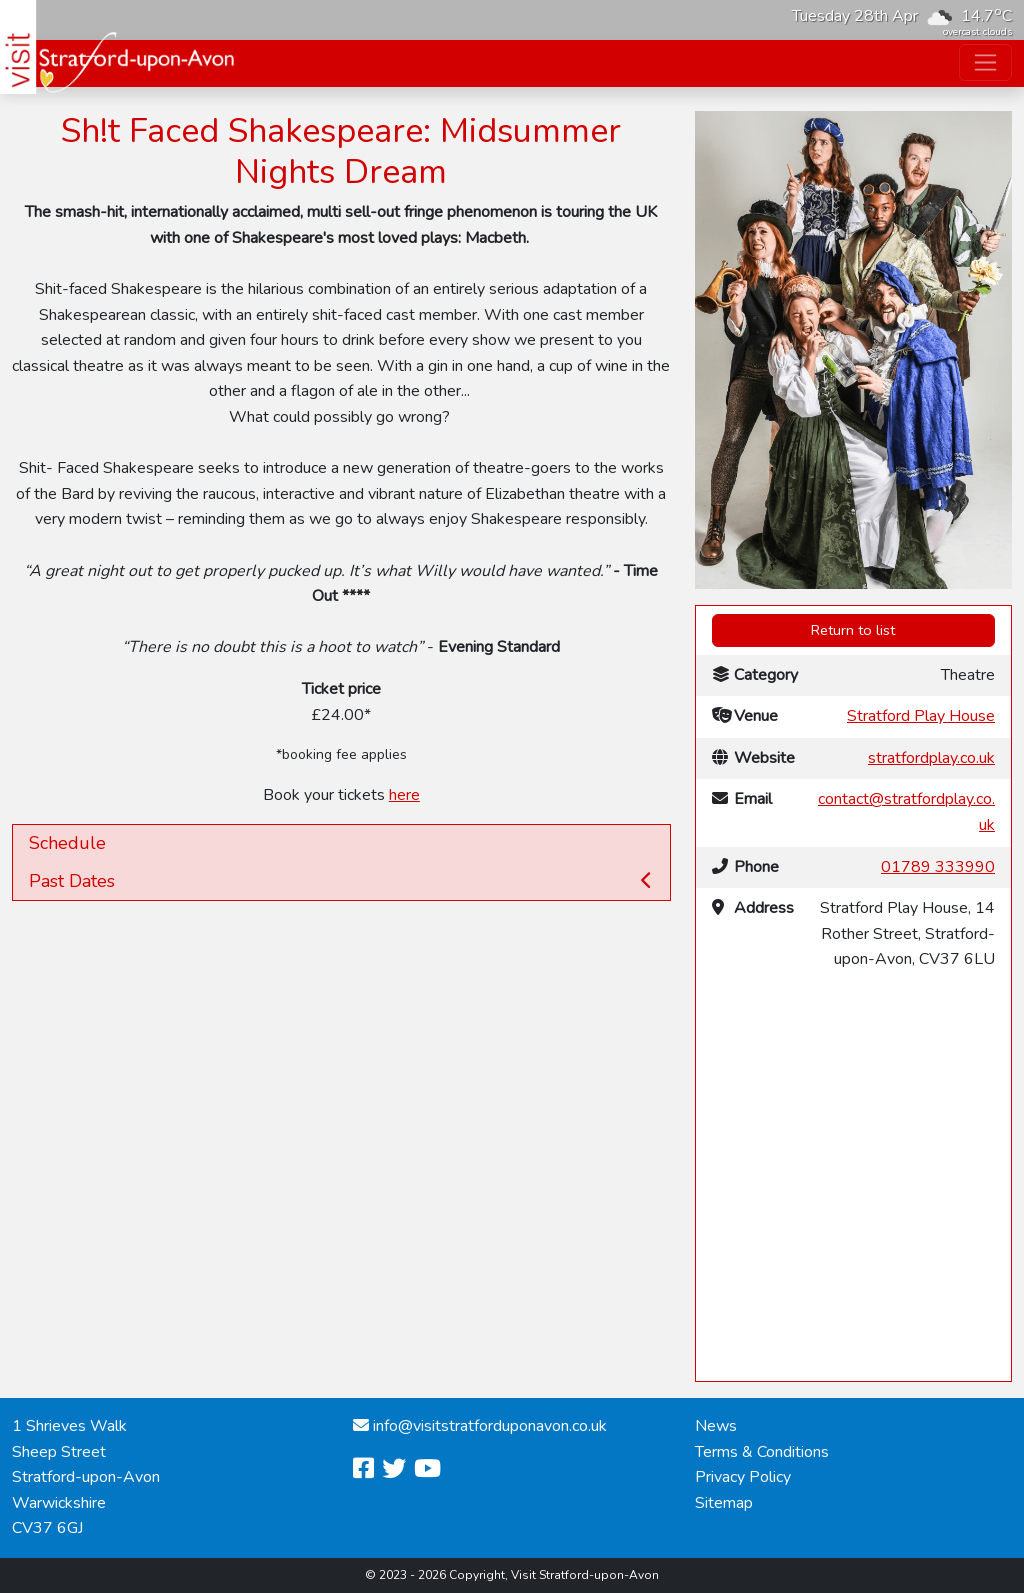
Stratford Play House (921, 716)
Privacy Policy (743, 1477)
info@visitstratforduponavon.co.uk (490, 1426)
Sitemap (724, 1503)
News (716, 1426)
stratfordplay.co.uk (931, 758)
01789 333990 (938, 867)
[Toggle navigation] (985, 62)
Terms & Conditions (762, 1452)
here (404, 795)
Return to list (853, 630)
